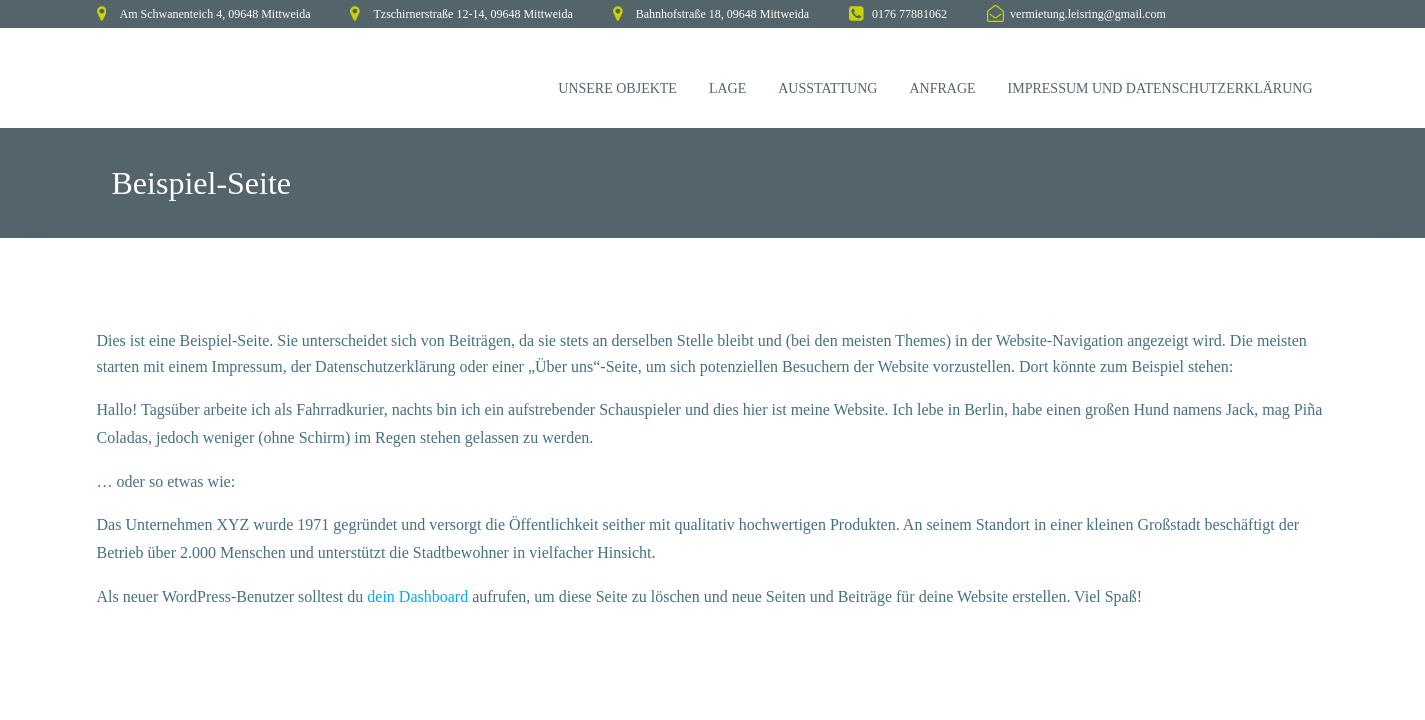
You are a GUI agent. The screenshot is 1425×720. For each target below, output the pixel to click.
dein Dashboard (417, 596)
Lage (727, 88)
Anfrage (942, 88)
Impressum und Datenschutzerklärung (1160, 88)
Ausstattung (827, 88)
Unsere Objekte (617, 88)
